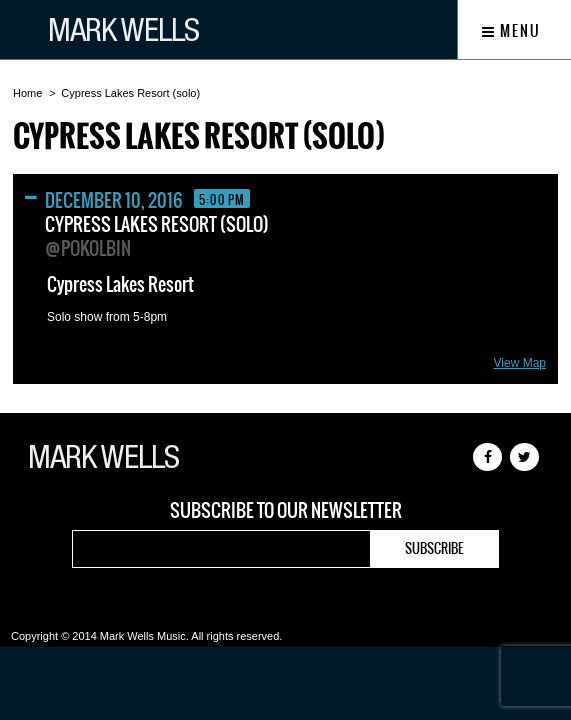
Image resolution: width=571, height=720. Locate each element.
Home (27, 93)
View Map (520, 363)
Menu (511, 31)
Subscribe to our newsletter (286, 511)
